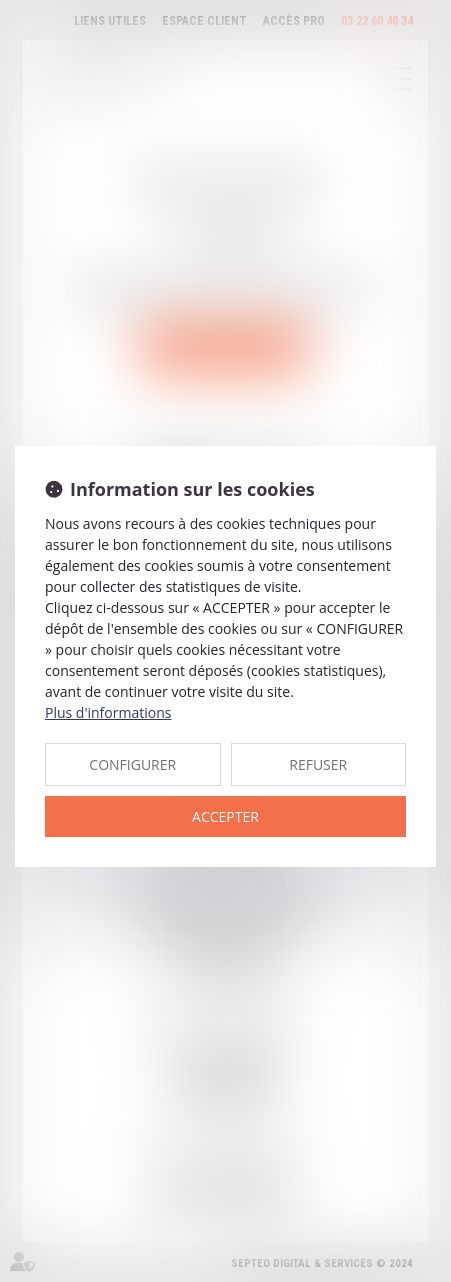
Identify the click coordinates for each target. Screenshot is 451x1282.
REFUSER (318, 764)
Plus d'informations (108, 712)
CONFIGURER (132, 764)
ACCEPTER (225, 816)
